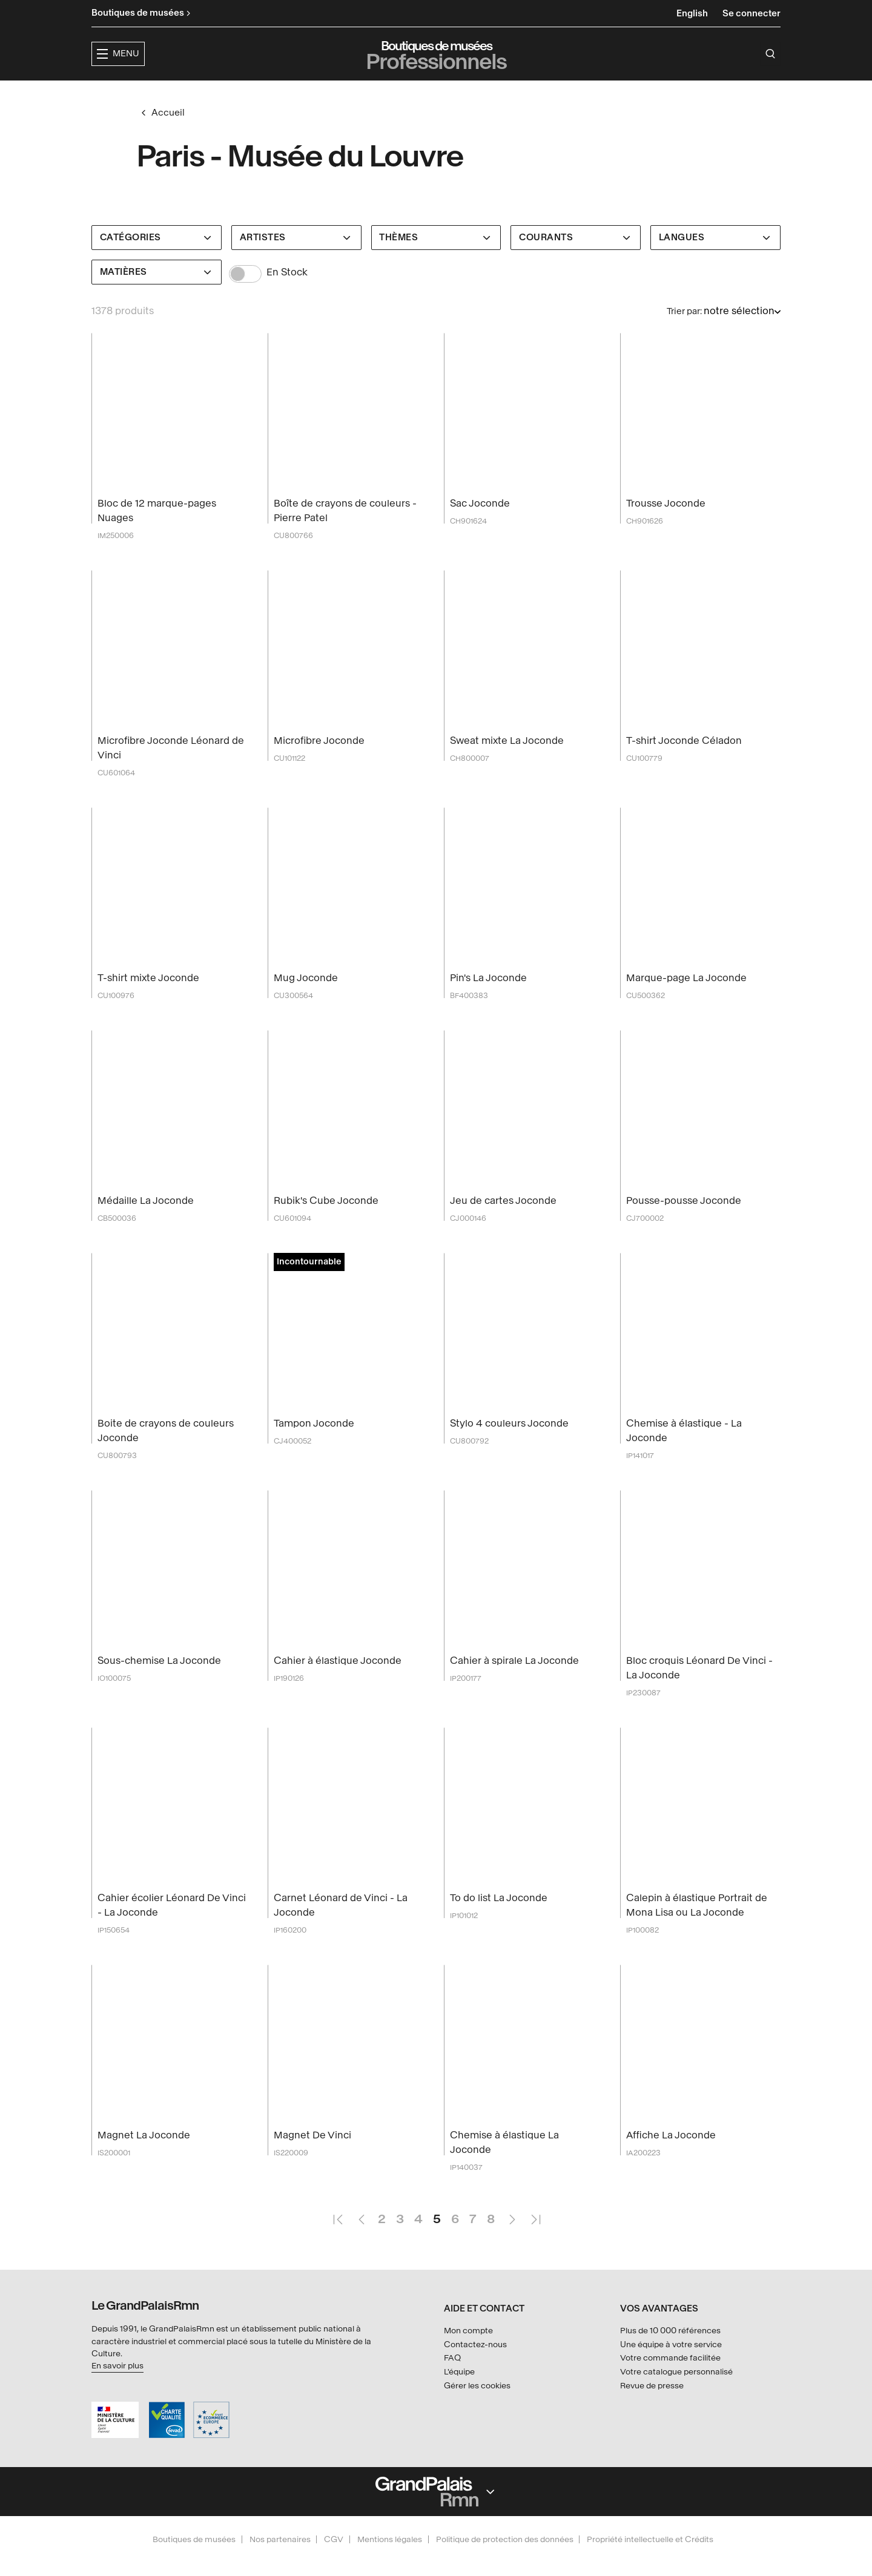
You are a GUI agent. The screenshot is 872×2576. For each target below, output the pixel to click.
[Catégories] (156, 260)
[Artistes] (296, 260)
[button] (279, 94)
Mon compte (468, 2354)
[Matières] (156, 295)
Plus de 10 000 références (670, 2354)
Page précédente (361, 2237)
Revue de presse (652, 2409)
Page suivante (512, 2237)
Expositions (357, 94)
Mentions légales (389, 2562)
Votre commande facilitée (670, 2381)
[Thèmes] (436, 260)
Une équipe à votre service (671, 2367)
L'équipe (459, 2395)
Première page (337, 2237)
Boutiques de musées (194, 2562)
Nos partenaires (280, 2562)
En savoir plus (117, 2389)
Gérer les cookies (477, 2409)
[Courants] (575, 260)
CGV (333, 2562)
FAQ (452, 2381)
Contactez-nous (475, 2367)
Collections (439, 94)
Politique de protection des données (504, 2562)
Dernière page (535, 2237)
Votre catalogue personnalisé (676, 2395)
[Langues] (715, 260)
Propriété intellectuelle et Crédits (650, 2562)
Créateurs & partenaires (556, 94)
